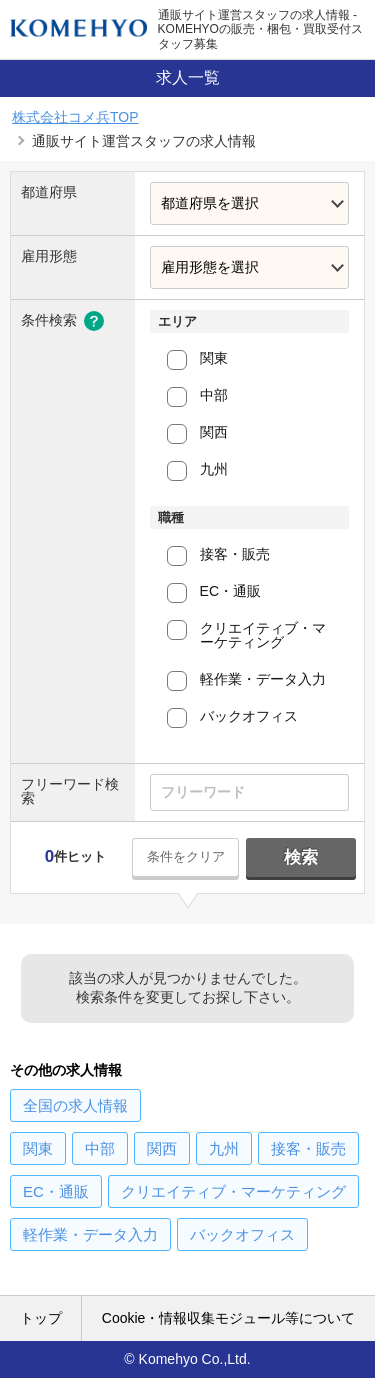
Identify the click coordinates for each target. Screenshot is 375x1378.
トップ (41, 1318)
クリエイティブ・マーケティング (263, 635)
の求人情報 (75, 1105)
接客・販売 (235, 554)
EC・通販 (230, 591)
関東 (214, 358)
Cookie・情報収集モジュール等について (229, 1318)
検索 (301, 857)
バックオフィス (249, 716)
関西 (214, 432)
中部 (214, 395)
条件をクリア (186, 856)
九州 (214, 469)
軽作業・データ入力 (263, 679)
